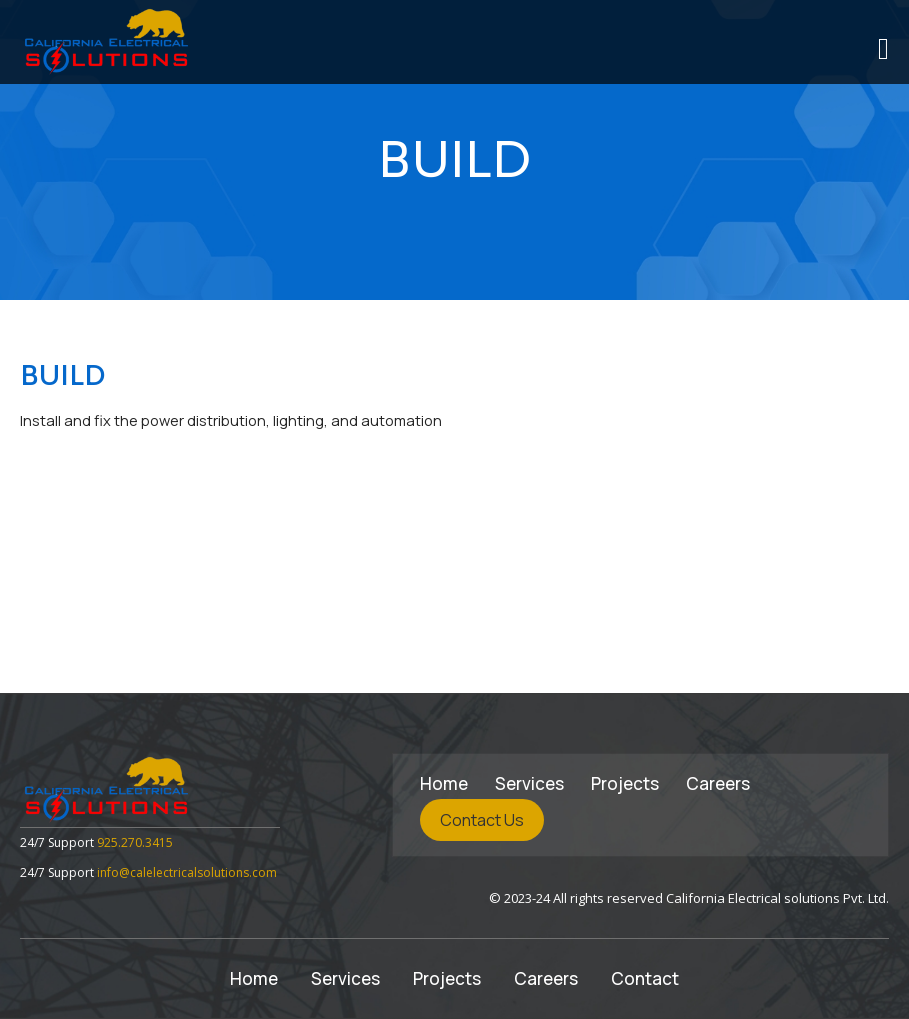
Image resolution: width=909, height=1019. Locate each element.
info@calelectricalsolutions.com (187, 872)
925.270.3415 (135, 842)
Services (529, 783)
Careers (718, 783)
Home (444, 783)
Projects (625, 783)
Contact (645, 978)
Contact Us (482, 820)
